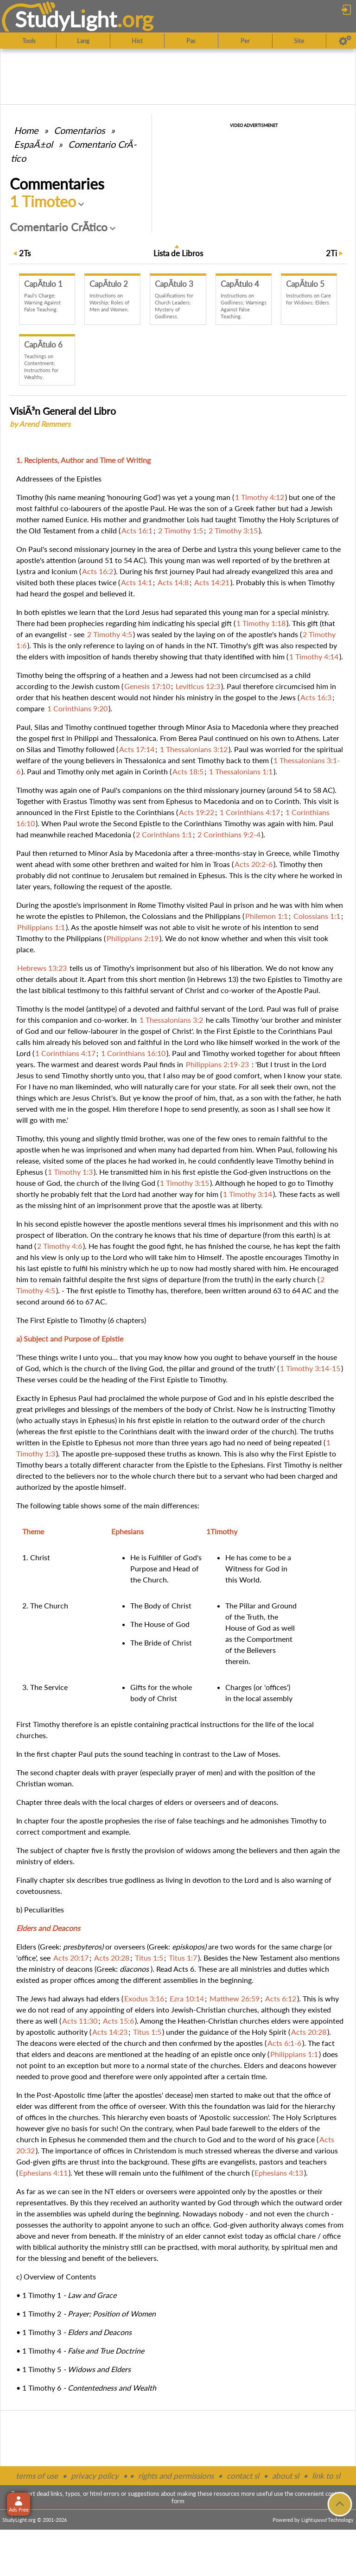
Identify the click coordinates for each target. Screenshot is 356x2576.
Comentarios (79, 130)
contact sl (243, 2476)
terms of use (37, 2476)
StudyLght (66, 19)
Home (26, 130)
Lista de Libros (178, 253)
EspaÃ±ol (33, 144)
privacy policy (95, 2476)
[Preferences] (345, 41)
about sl (285, 2476)
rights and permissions (176, 2476)
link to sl (326, 2476)
